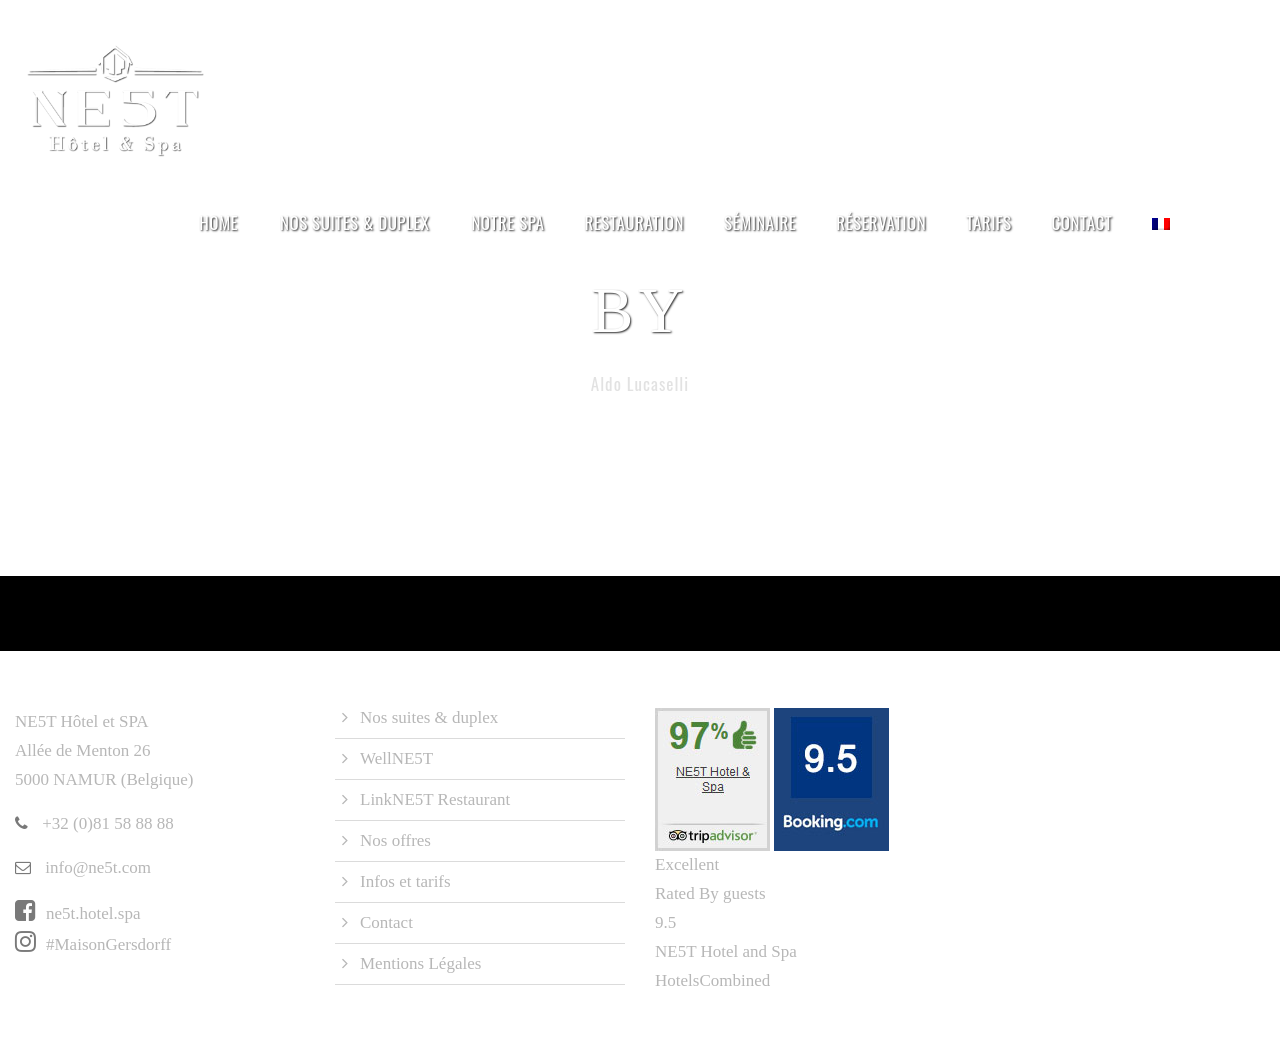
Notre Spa (507, 222)
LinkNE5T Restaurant (435, 799)
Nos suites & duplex (354, 222)
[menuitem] (1161, 235)
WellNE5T (396, 758)
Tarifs (988, 222)
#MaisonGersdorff (93, 944)
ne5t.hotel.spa (77, 913)
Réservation (881, 222)
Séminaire (760, 222)
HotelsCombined (712, 980)
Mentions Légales (420, 963)
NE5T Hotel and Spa (726, 951)
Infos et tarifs (405, 881)
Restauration (634, 222)
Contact (1082, 222)
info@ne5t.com (83, 867)
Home (218, 222)
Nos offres (395, 840)
